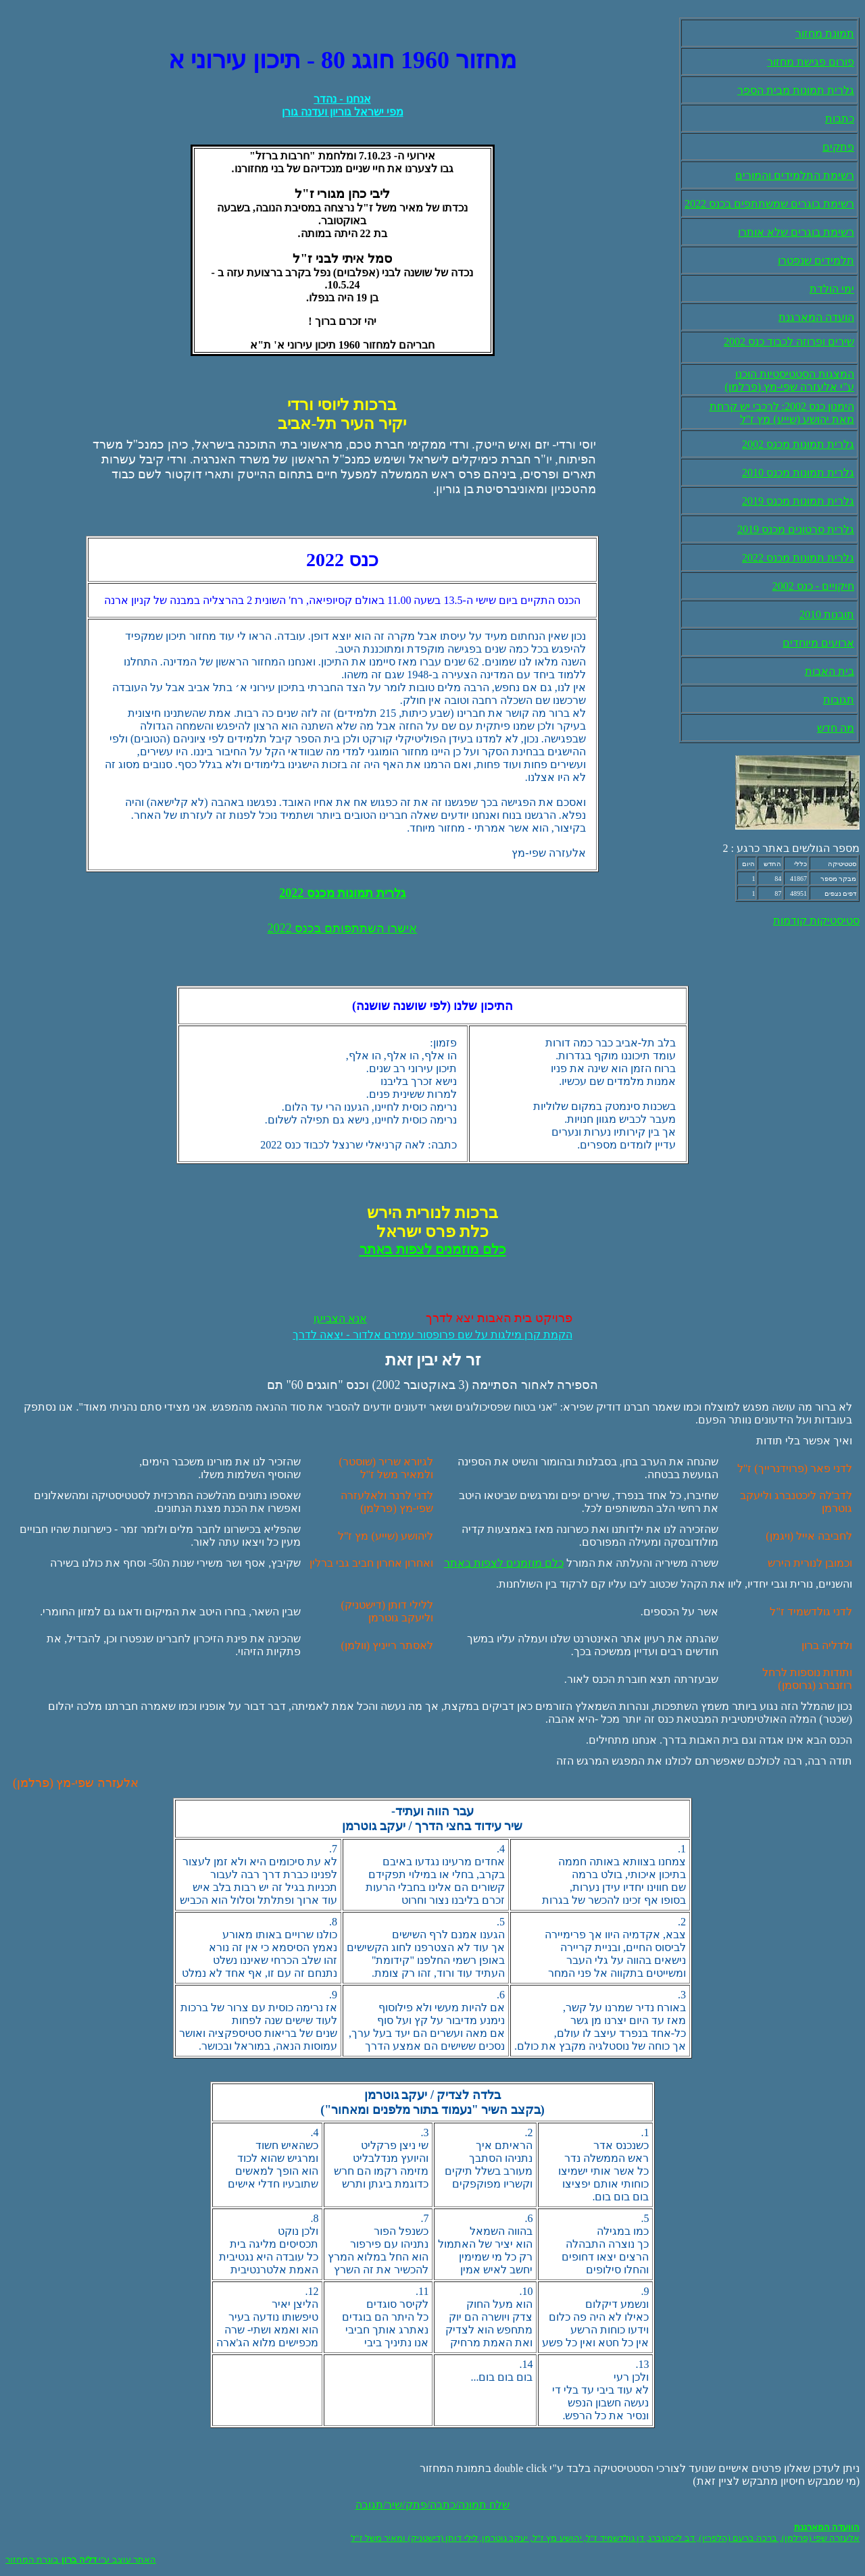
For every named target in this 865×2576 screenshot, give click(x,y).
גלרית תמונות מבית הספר (795, 90)
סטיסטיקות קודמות (816, 920)
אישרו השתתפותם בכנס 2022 (343, 928)
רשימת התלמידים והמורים (794, 175)
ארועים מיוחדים (818, 643)
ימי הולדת (832, 289)
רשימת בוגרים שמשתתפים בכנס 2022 (769, 203)
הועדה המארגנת (816, 317)
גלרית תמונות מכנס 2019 (798, 501)
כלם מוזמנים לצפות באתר (504, 1563)
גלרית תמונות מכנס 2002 (798, 444)
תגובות (838, 699)
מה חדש (835, 728)
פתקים (838, 147)
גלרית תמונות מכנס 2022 (798, 557)
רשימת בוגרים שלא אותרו (796, 232)
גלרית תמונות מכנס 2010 (798, 472)
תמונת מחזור (824, 33)
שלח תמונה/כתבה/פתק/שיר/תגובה (432, 2504)
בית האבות (829, 671)
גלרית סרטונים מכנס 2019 (795, 529)
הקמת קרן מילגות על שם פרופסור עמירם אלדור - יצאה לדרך (432, 1334)
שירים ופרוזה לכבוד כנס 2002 (789, 341)
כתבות (839, 118)
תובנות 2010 (826, 614)
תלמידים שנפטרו (816, 260)
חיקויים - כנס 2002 (813, 586)
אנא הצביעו (340, 1318)
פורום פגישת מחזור (810, 62)
